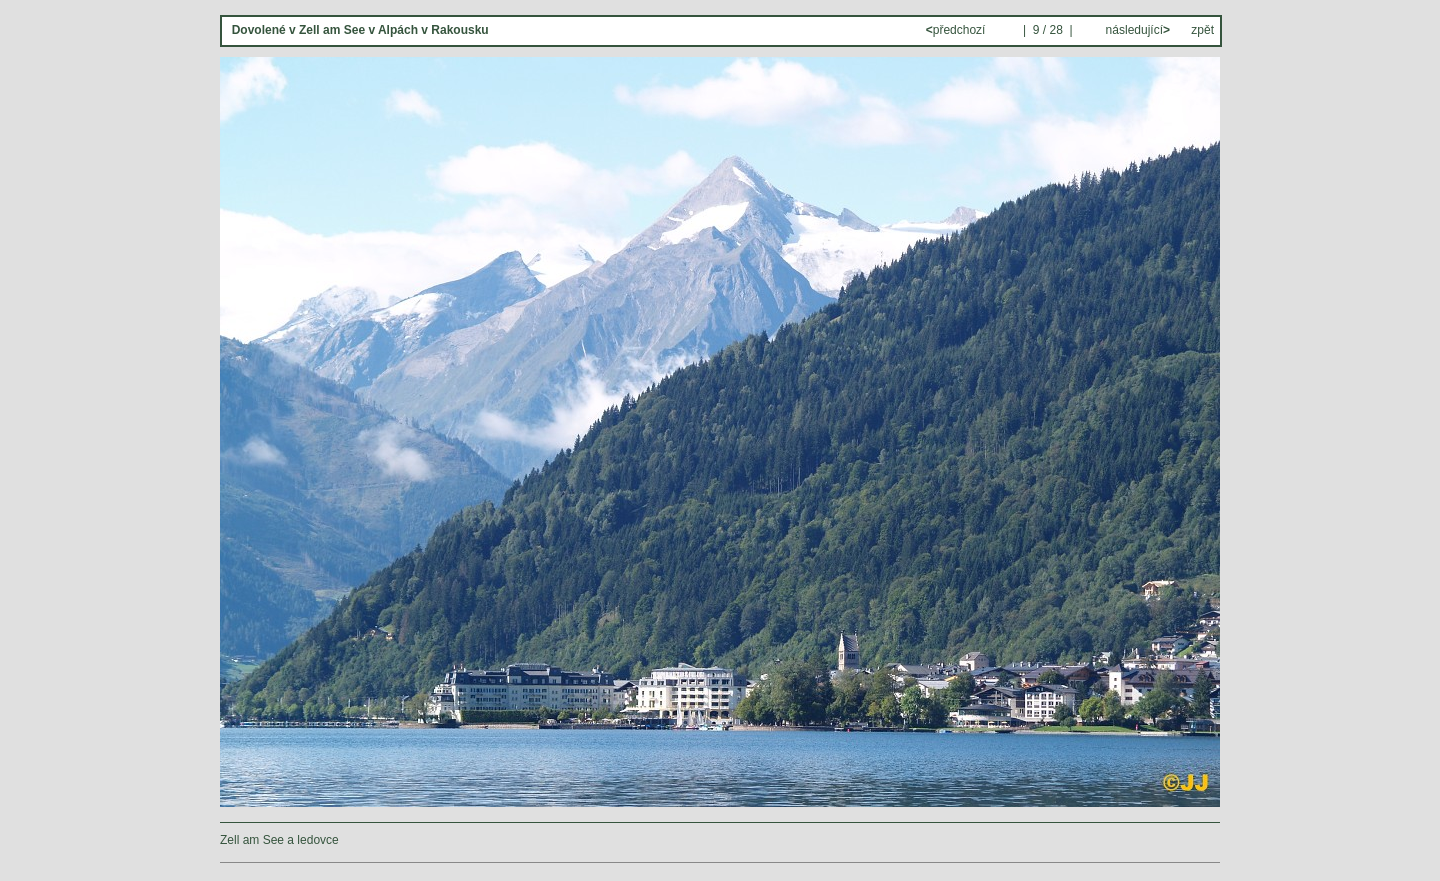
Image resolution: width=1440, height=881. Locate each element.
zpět (1202, 30)
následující (1136, 30)
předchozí (957, 30)
